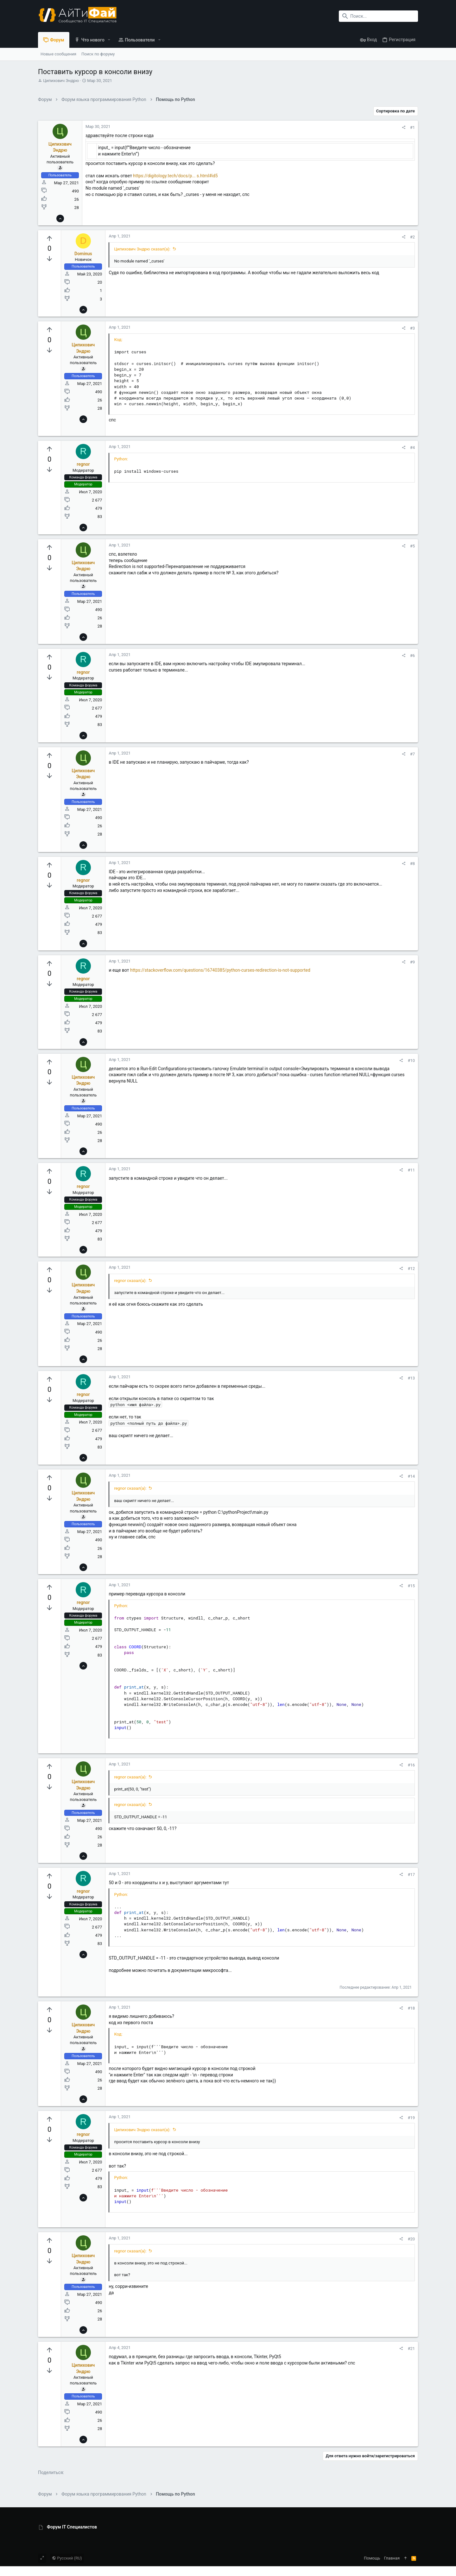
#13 (411, 1378)
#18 (411, 2008)
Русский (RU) (67, 2558)
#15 (411, 1585)
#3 (412, 328)
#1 (412, 127)
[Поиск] (378, 16)
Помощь (372, 2558)
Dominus (83, 253)
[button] (109, 40)
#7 (412, 754)
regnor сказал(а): (130, 1280)
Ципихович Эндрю (61, 80)
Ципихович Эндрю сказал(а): (142, 249)
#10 (411, 1060)
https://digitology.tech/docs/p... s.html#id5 (175, 175)
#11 (411, 1170)
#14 (411, 1476)
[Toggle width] (42, 2558)
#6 (412, 655)
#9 (412, 962)
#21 (411, 2348)
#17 (411, 1874)
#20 (411, 2239)
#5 (412, 546)
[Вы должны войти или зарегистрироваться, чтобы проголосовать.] (49, 238)
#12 (411, 1268)
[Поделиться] (403, 127)
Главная (392, 2558)
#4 (412, 447)
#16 (411, 1765)
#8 (412, 863)
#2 (412, 237)
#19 (411, 2117)
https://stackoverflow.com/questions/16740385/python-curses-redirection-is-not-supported (220, 970)
